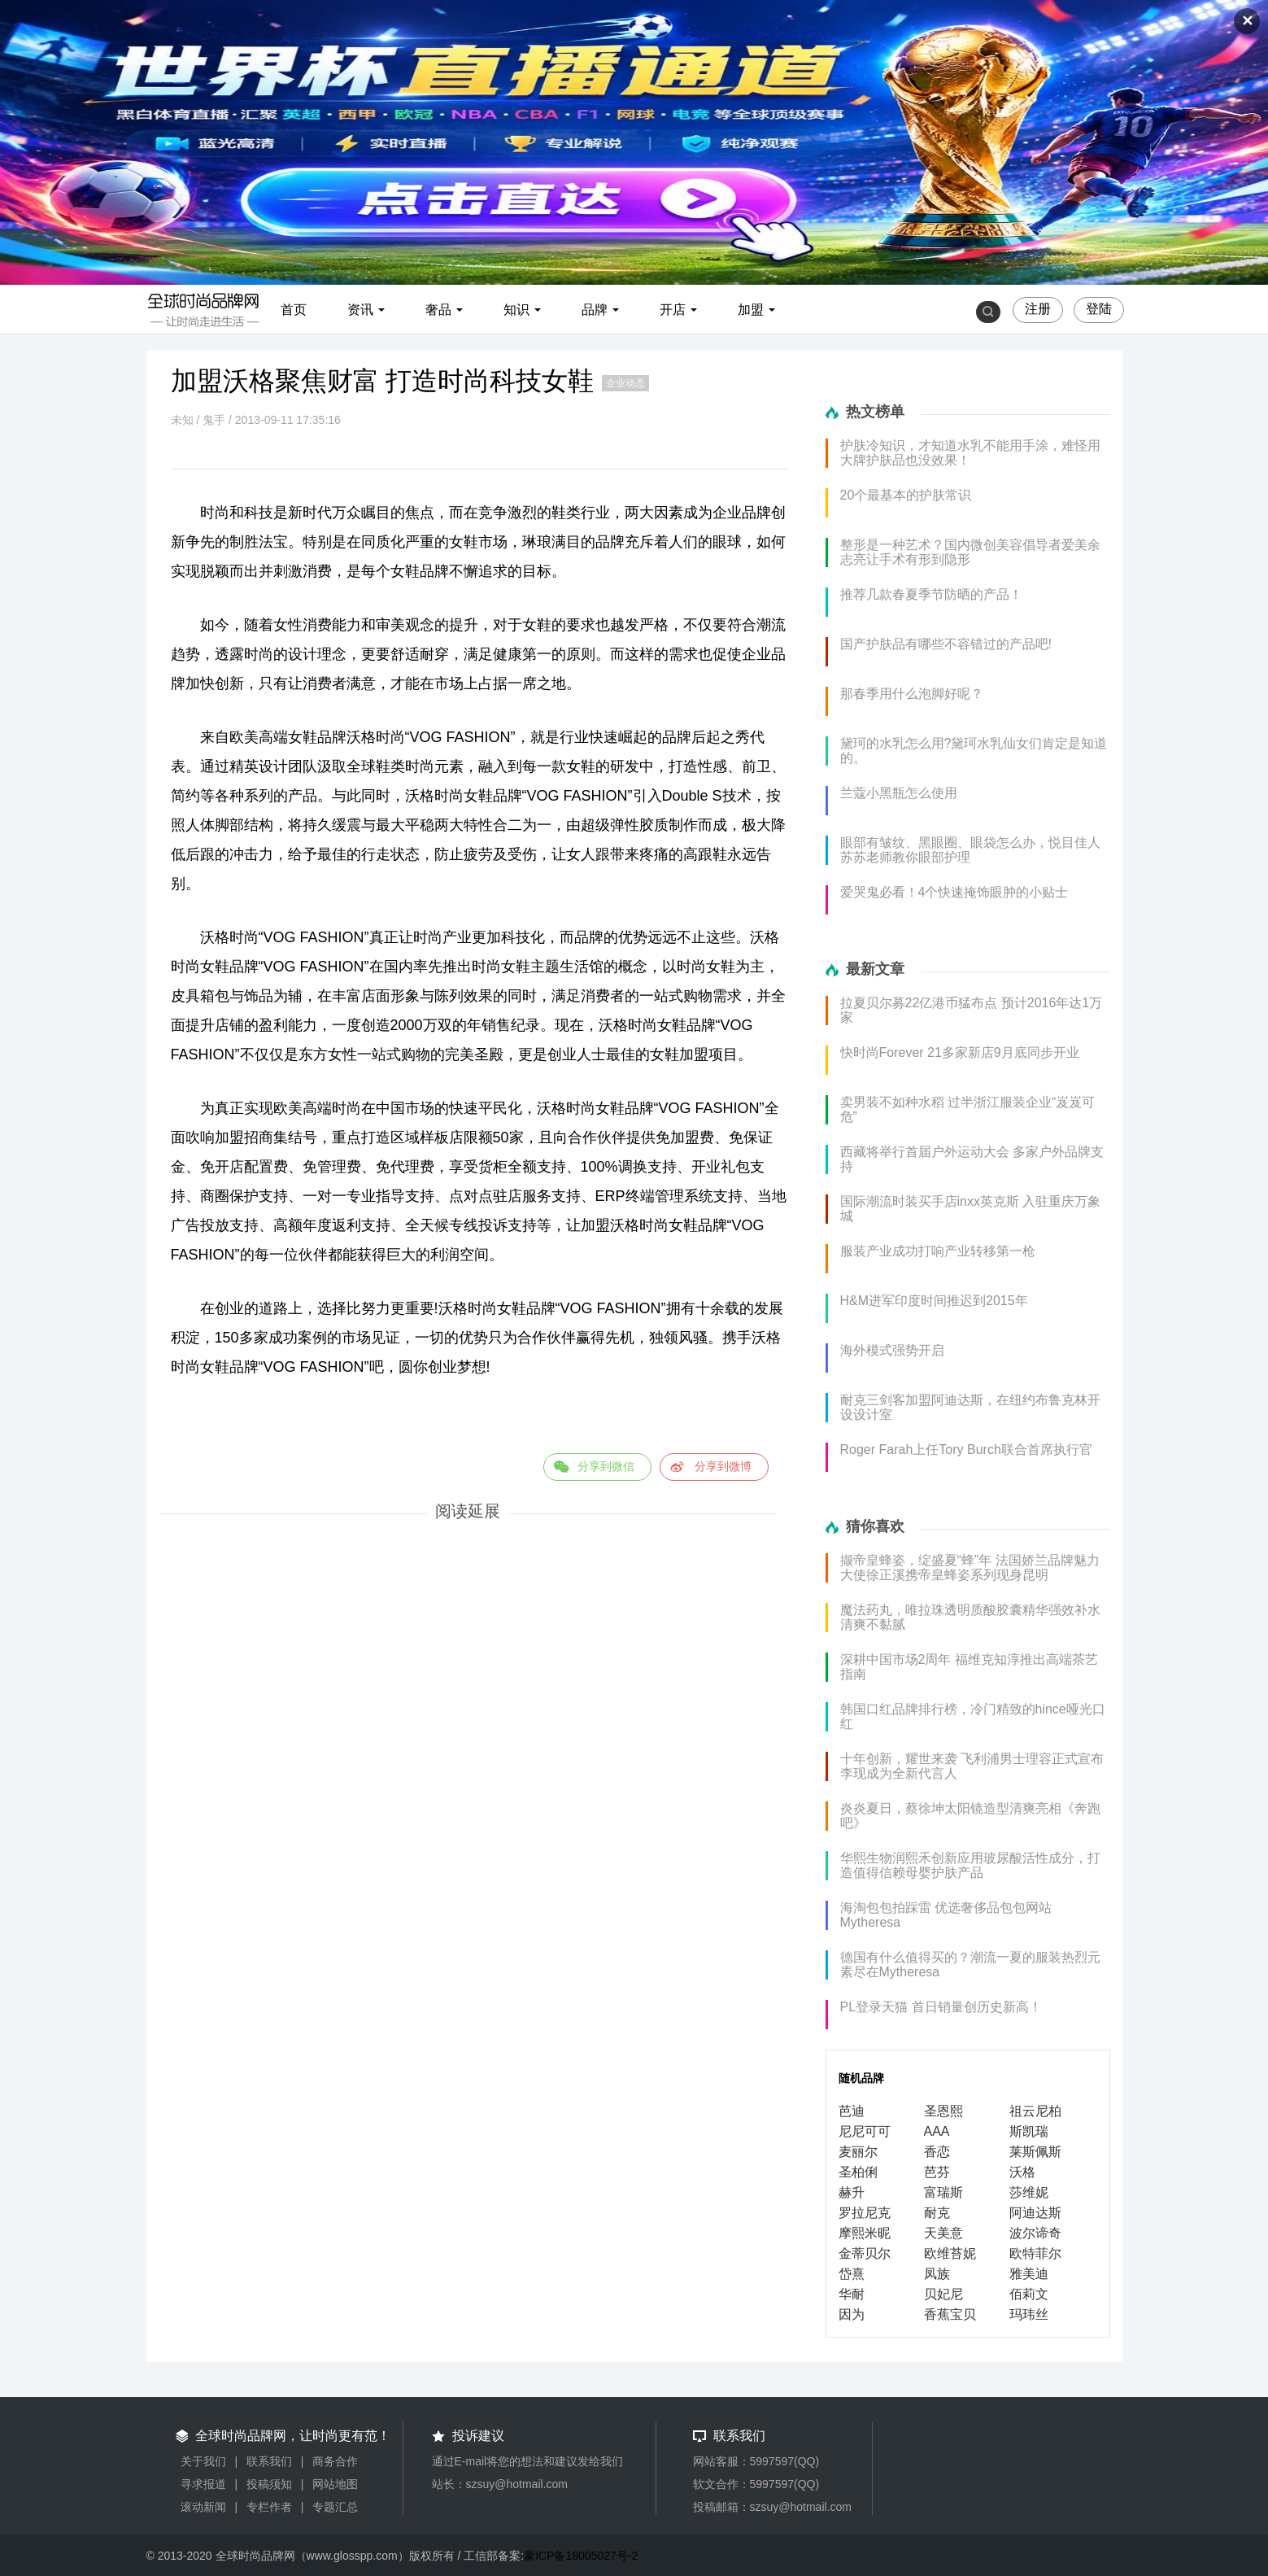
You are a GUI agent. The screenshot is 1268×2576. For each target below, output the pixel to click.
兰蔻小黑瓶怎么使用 (898, 793)
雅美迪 (1028, 2274)
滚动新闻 (203, 2506)
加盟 (751, 310)
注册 (1038, 309)
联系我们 (269, 2461)
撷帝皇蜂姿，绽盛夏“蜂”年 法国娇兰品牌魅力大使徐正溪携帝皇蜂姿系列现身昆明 (970, 1567)
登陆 (1099, 309)
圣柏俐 (858, 2172)
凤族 (937, 2274)
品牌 (595, 310)
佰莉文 (1028, 2294)
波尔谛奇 (1035, 2233)
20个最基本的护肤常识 (906, 495)
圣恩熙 (943, 2111)
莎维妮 (1028, 2192)
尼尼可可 (865, 2131)
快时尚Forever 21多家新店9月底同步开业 (959, 1052)
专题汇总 (335, 2506)
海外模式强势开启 (892, 1350)
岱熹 (852, 2274)
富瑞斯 (943, 2192)
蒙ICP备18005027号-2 (581, 2555)
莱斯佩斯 (1035, 2152)
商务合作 (335, 2461)
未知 (182, 419)
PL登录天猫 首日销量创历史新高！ (941, 2007)
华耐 (852, 2294)
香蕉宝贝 (950, 2314)
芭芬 (937, 2172)
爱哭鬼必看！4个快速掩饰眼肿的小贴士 (954, 892)
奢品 (438, 310)
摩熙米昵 (865, 2233)
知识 (516, 310)
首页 (294, 310)
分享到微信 (605, 1466)
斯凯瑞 (1028, 2131)
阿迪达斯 (1035, 2213)
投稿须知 (269, 2484)
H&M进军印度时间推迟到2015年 (934, 1301)
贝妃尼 (943, 2294)
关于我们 (203, 2461)
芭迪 (852, 2111)
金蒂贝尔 (865, 2253)
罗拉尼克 (865, 2213)
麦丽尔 (858, 2152)
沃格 (1022, 2172)
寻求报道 (203, 2484)
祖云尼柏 (1035, 2111)
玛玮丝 (1028, 2314)
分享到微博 (723, 1466)
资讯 (360, 310)
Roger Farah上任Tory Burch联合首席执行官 (966, 1449)
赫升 (852, 2192)
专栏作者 (269, 2506)
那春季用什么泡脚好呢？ (911, 694)
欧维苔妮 (950, 2253)
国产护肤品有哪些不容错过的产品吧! (946, 644)
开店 (673, 310)
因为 (852, 2314)
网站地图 (335, 2484)
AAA (937, 2131)
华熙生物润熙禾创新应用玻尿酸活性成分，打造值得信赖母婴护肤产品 (970, 1865)
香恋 (937, 2152)
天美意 (943, 2233)
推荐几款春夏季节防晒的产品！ (931, 594)
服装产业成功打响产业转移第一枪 (937, 1251)
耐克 (937, 2213)
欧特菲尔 (1035, 2253)
